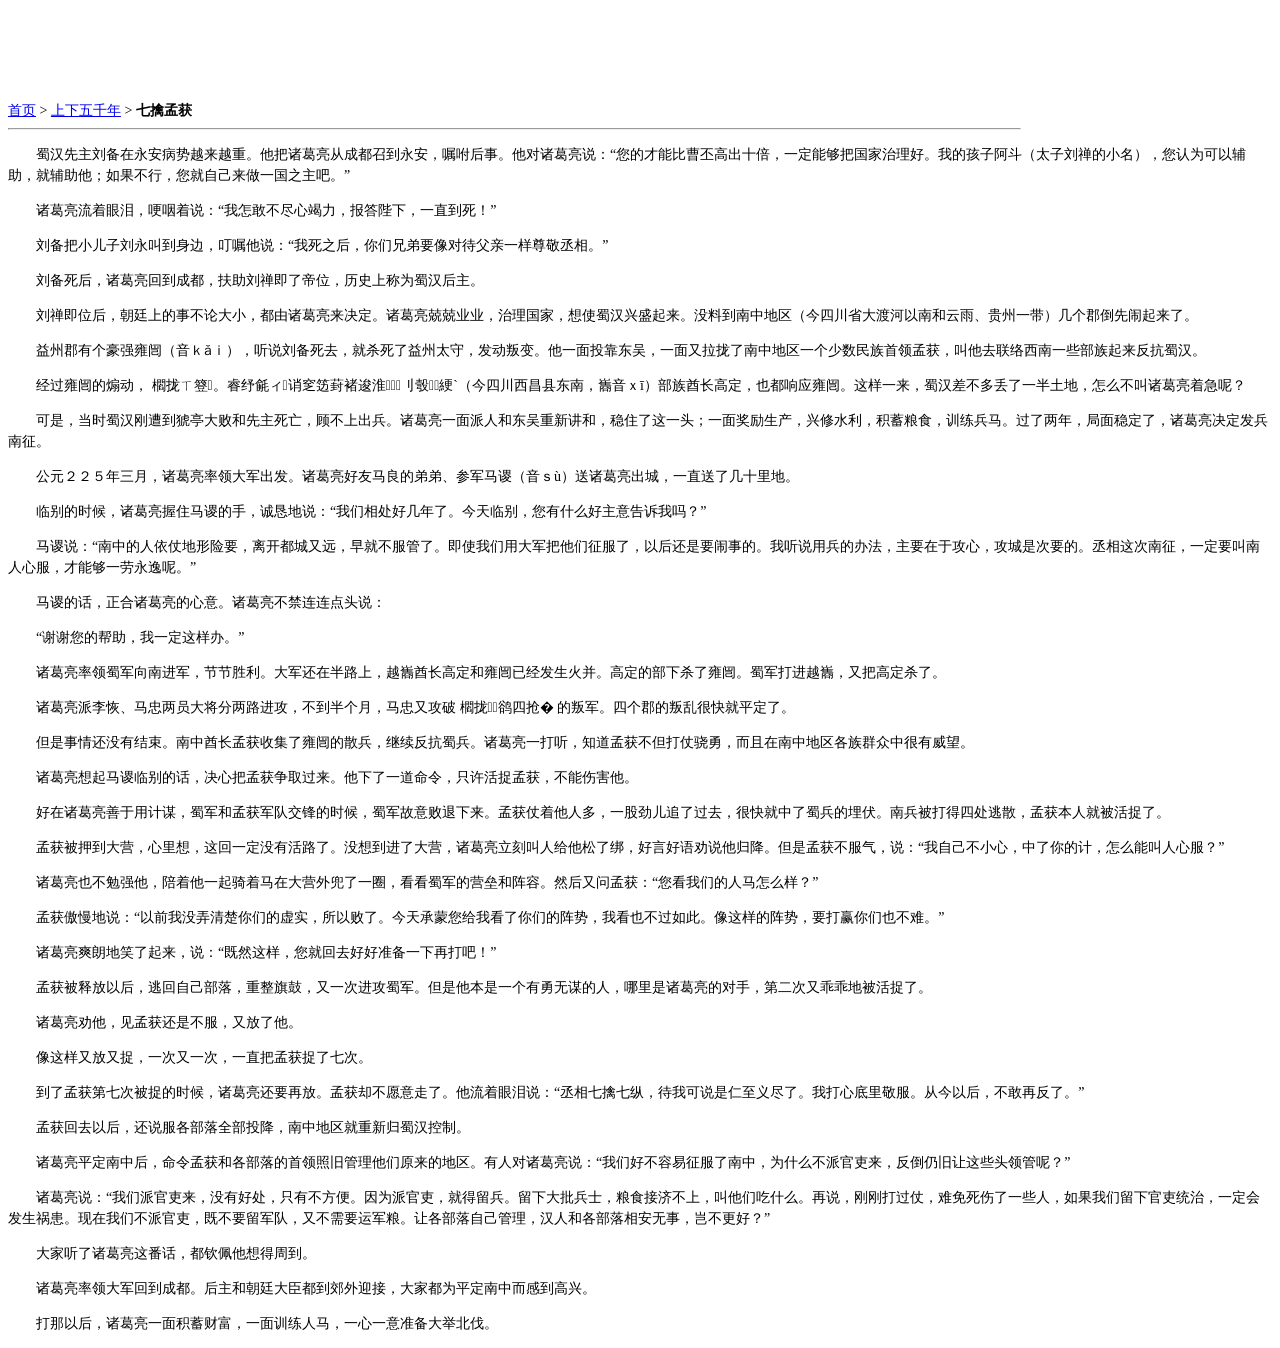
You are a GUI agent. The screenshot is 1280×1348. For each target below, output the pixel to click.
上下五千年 (86, 110)
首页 (22, 110)
